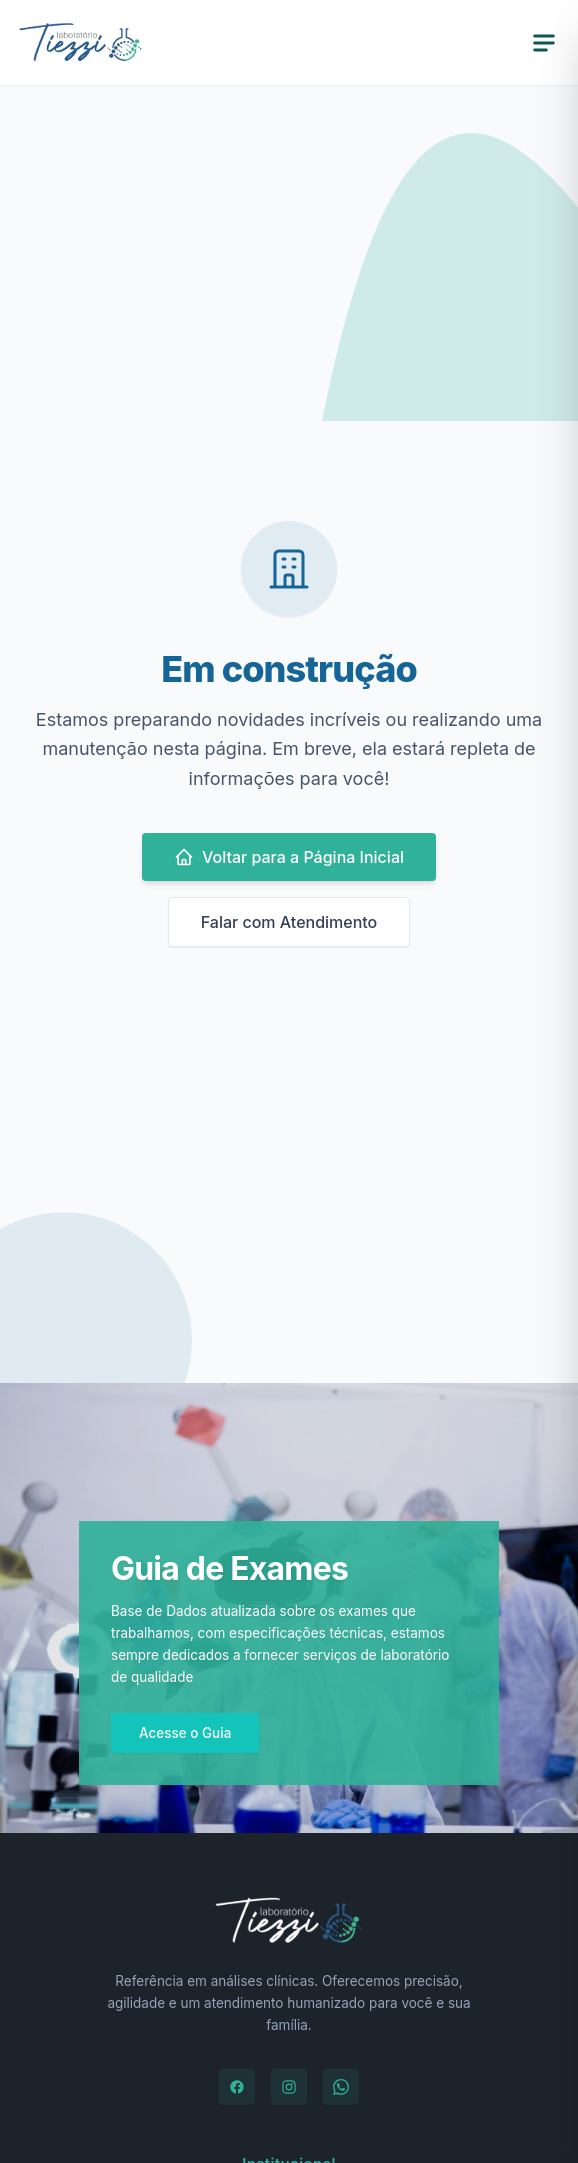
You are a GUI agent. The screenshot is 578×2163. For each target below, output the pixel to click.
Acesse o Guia (185, 1733)
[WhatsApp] (341, 2087)
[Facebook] (237, 2087)
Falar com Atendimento (289, 922)
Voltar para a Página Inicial (289, 857)
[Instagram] (289, 2087)
